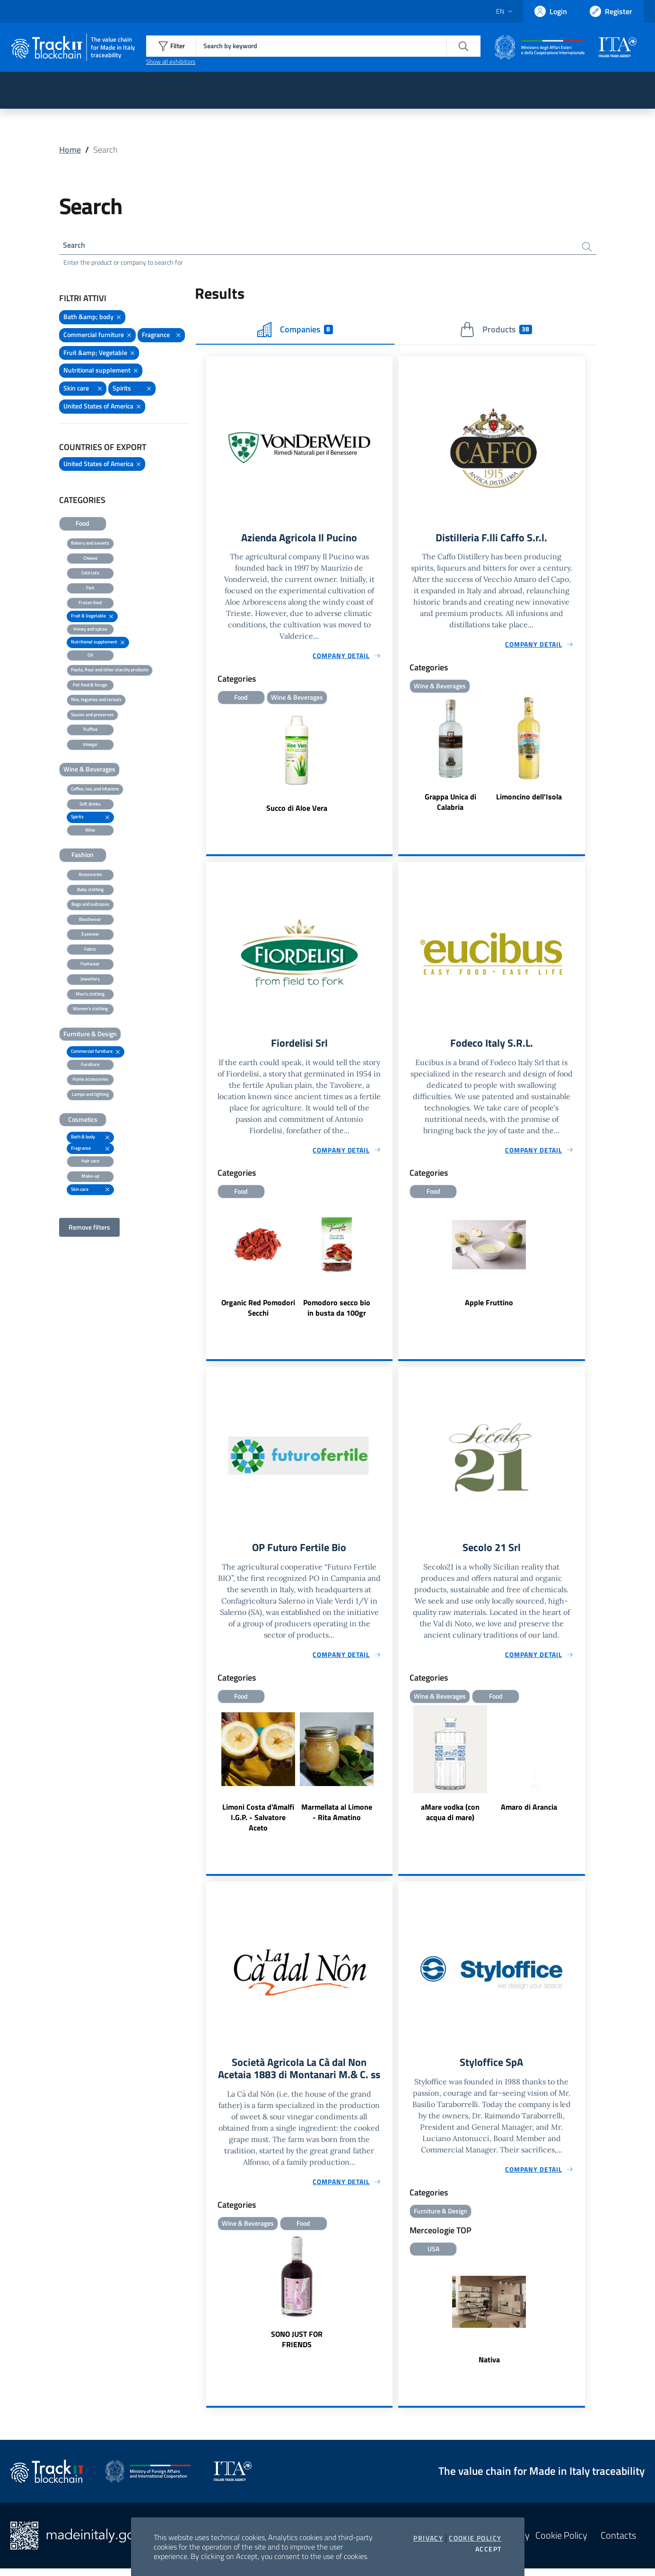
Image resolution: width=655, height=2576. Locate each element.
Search (75, 245)
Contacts (618, 2543)
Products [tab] (496, 331)
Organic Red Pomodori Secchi (258, 1312)
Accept (488, 2549)
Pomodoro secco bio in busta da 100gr (336, 1312)
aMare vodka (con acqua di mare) (450, 1818)
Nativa (489, 2367)
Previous (210, 1264)
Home (70, 149)
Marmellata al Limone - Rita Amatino (336, 1818)
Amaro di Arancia (529, 1812)
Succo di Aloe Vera (296, 811)
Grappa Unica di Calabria (450, 805)
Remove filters (89, 1229)
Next (388, 1264)
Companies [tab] (295, 331)
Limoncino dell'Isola (529, 800)
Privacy (428, 2538)
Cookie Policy (475, 2538)
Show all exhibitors (170, 61)
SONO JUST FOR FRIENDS (297, 2360)
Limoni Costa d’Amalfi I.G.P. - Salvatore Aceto (258, 1823)
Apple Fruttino (489, 1306)
